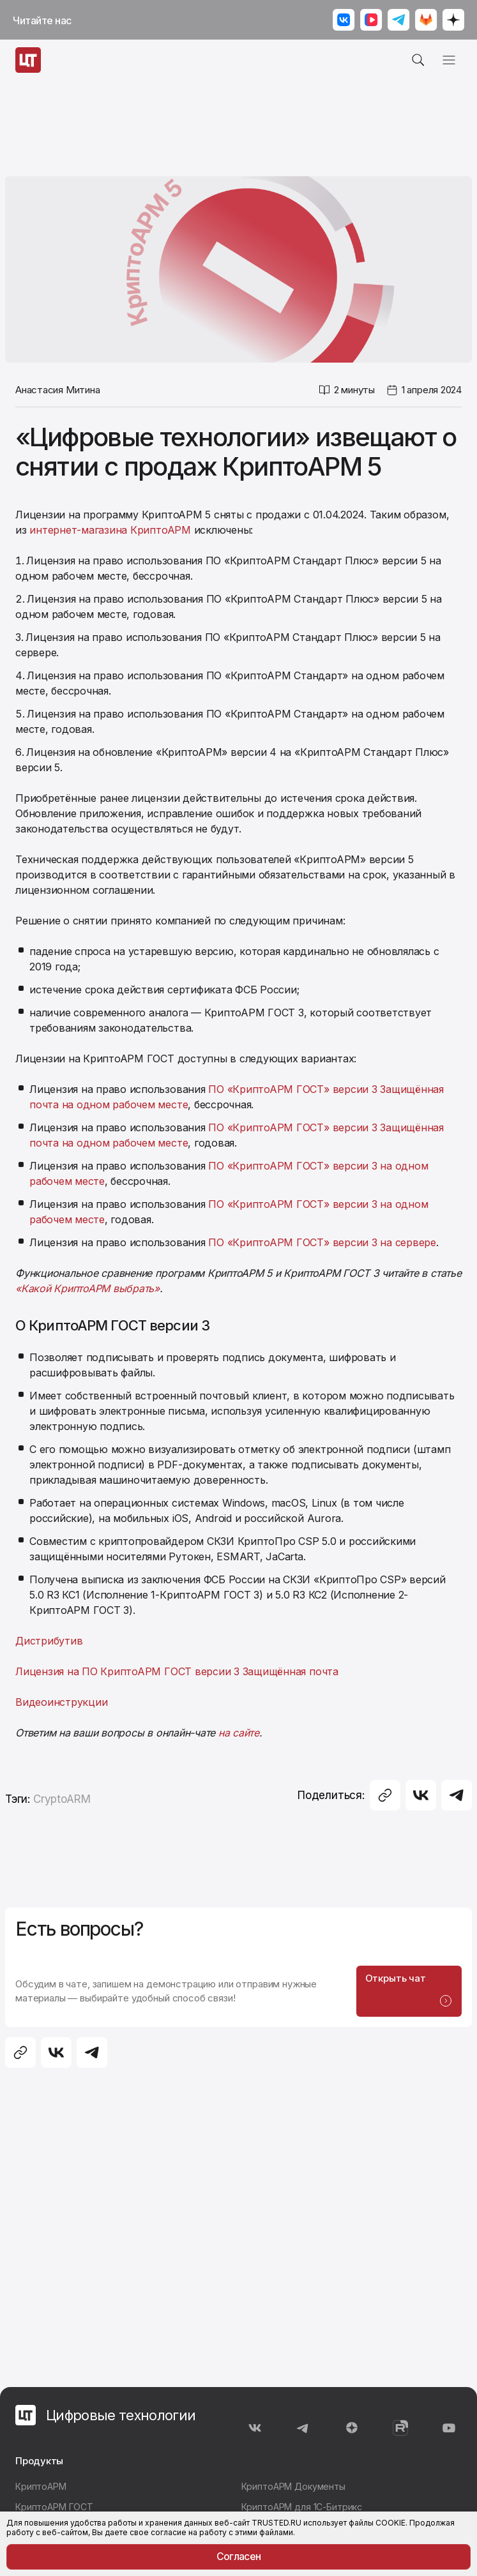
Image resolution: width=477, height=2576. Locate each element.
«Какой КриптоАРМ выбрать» (87, 1288)
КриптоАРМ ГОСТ (54, 2506)
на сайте (238, 1732)
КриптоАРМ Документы (293, 2486)
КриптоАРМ (40, 2486)
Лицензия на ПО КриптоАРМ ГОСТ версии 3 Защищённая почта (176, 1671)
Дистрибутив (48, 1640)
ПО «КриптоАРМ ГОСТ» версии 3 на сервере (322, 1242)
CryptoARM (61, 1799)
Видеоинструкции (61, 1702)
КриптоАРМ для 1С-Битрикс (302, 2506)
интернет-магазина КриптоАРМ (110, 529)
